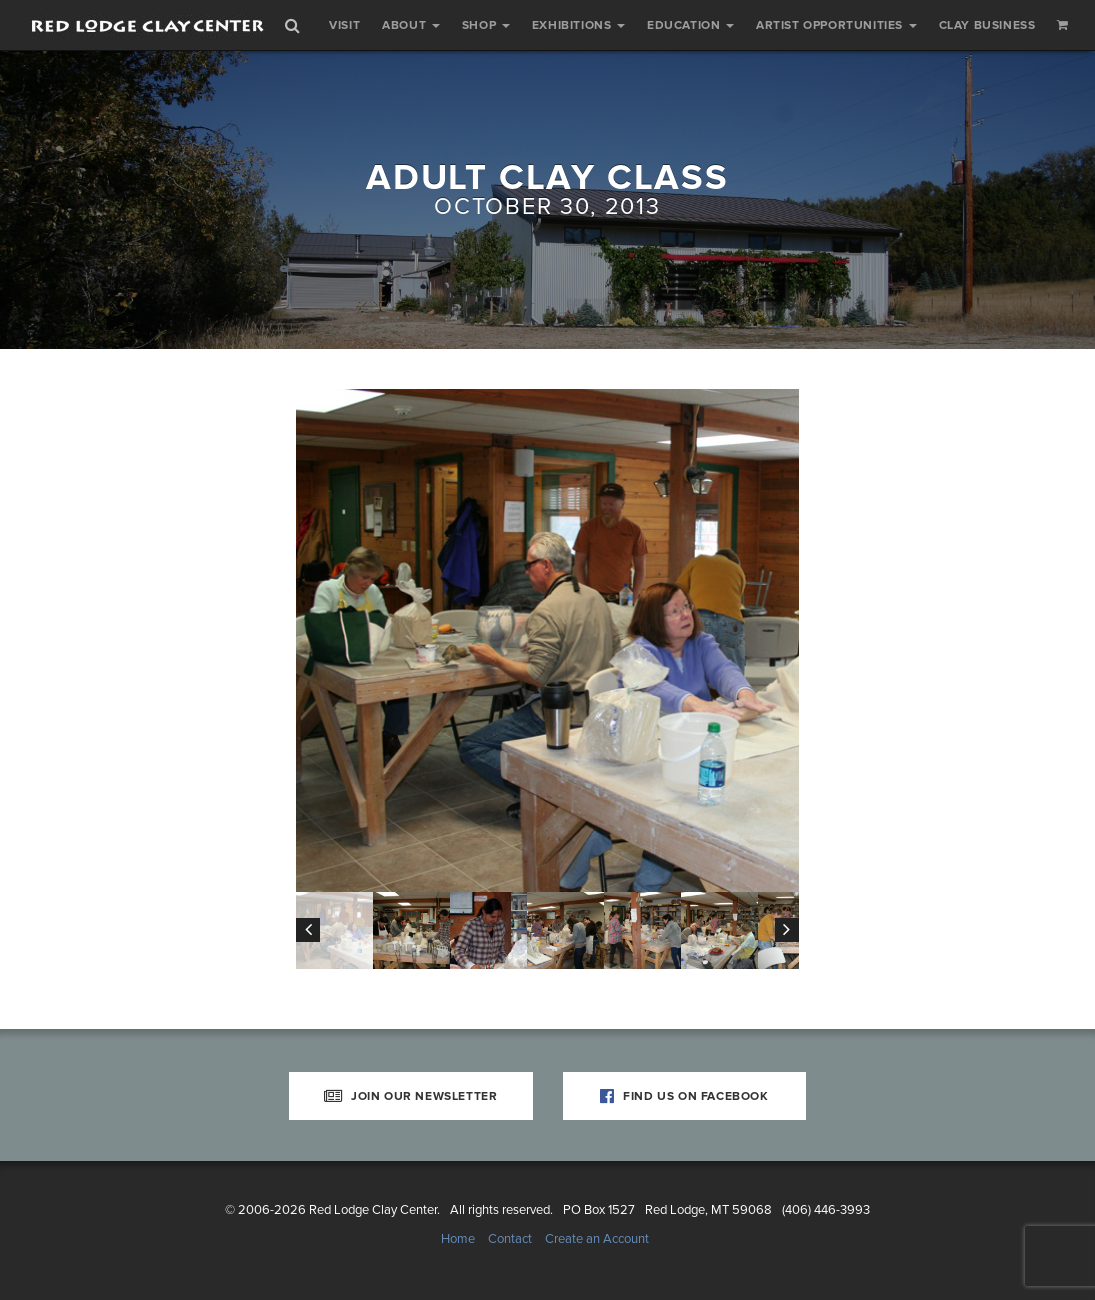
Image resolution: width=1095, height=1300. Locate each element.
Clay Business (987, 25)
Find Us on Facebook (684, 1096)
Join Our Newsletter (411, 1096)
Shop (486, 25)
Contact (510, 1239)
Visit (344, 25)
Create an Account (597, 1239)
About (411, 25)
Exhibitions (578, 25)
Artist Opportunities (836, 25)
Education (690, 25)
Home (458, 1239)
